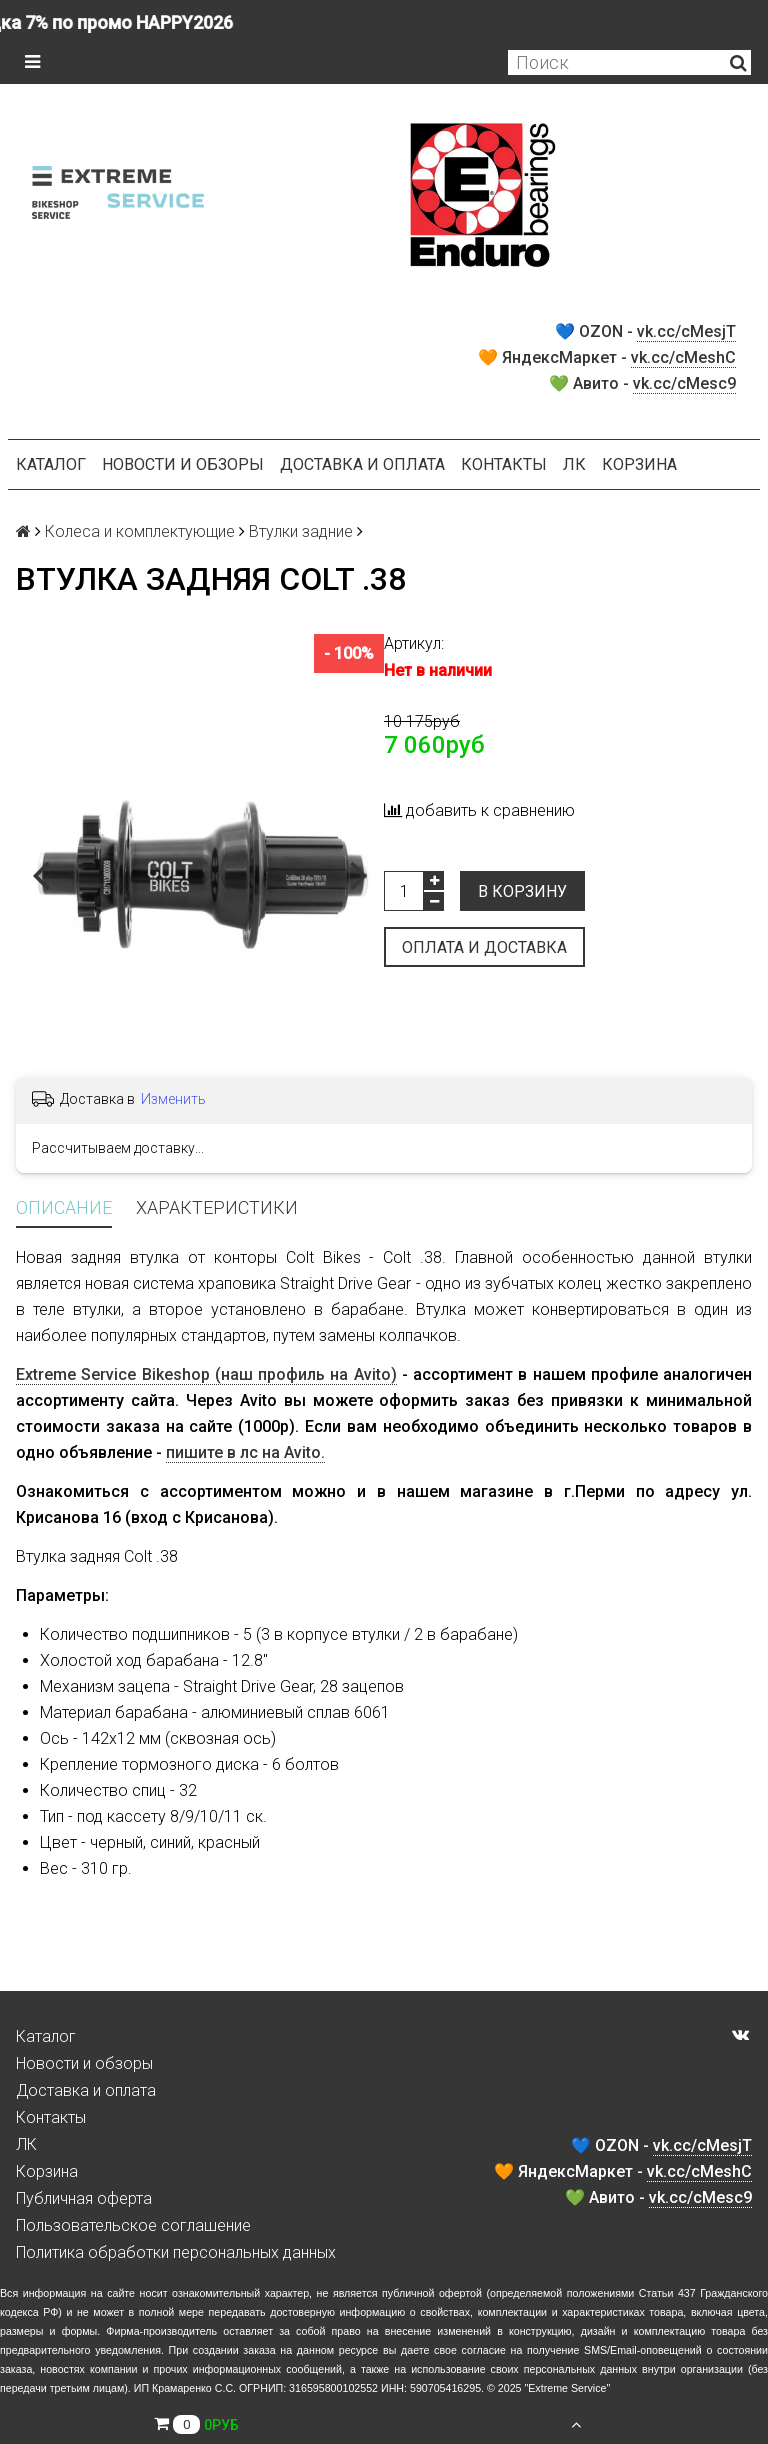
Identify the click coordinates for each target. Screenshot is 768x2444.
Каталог (51, 464)
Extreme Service (567, 2388)
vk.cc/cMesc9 (684, 383)
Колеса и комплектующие (140, 531)
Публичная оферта (84, 2198)
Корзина (639, 464)
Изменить (173, 1099)
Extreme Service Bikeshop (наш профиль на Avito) (206, 1374)
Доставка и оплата (362, 464)
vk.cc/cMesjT (686, 331)
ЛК (574, 464)
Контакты (504, 464)
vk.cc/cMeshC (683, 357)
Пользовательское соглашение (133, 2225)
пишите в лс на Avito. (245, 1452)
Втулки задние (301, 531)
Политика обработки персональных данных (176, 2252)
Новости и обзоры (183, 464)
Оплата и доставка (484, 947)
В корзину (522, 891)
